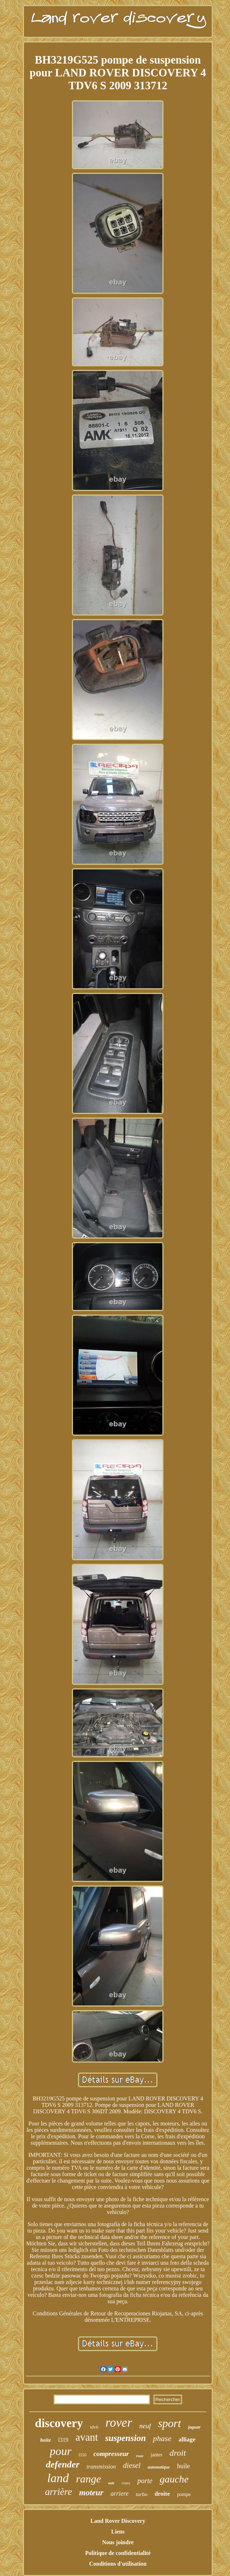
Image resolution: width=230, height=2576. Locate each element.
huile (183, 2466)
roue (139, 2456)
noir (111, 2483)
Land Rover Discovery (117, 2521)
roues (126, 2483)
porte (144, 2481)
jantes (156, 2454)
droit (178, 2452)
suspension (125, 2438)
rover (119, 2423)
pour (60, 2451)
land (58, 2478)
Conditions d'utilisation (118, 2564)
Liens (117, 2532)
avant (86, 2437)
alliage (186, 2439)
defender (62, 2464)
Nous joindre (117, 2542)
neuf (145, 2426)
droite (162, 2493)
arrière (58, 2491)
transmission (101, 2467)
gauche (174, 2479)
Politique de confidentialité (118, 2553)
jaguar (194, 2427)
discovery (59, 2423)
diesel (132, 2465)
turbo (141, 2494)
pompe (184, 2494)
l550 (82, 2454)
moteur (91, 2492)
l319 (63, 2440)
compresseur (111, 2453)
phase (162, 2438)
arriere (119, 2493)
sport (169, 2423)
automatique (159, 2467)
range (88, 2479)
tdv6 (94, 2427)
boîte (45, 2440)
